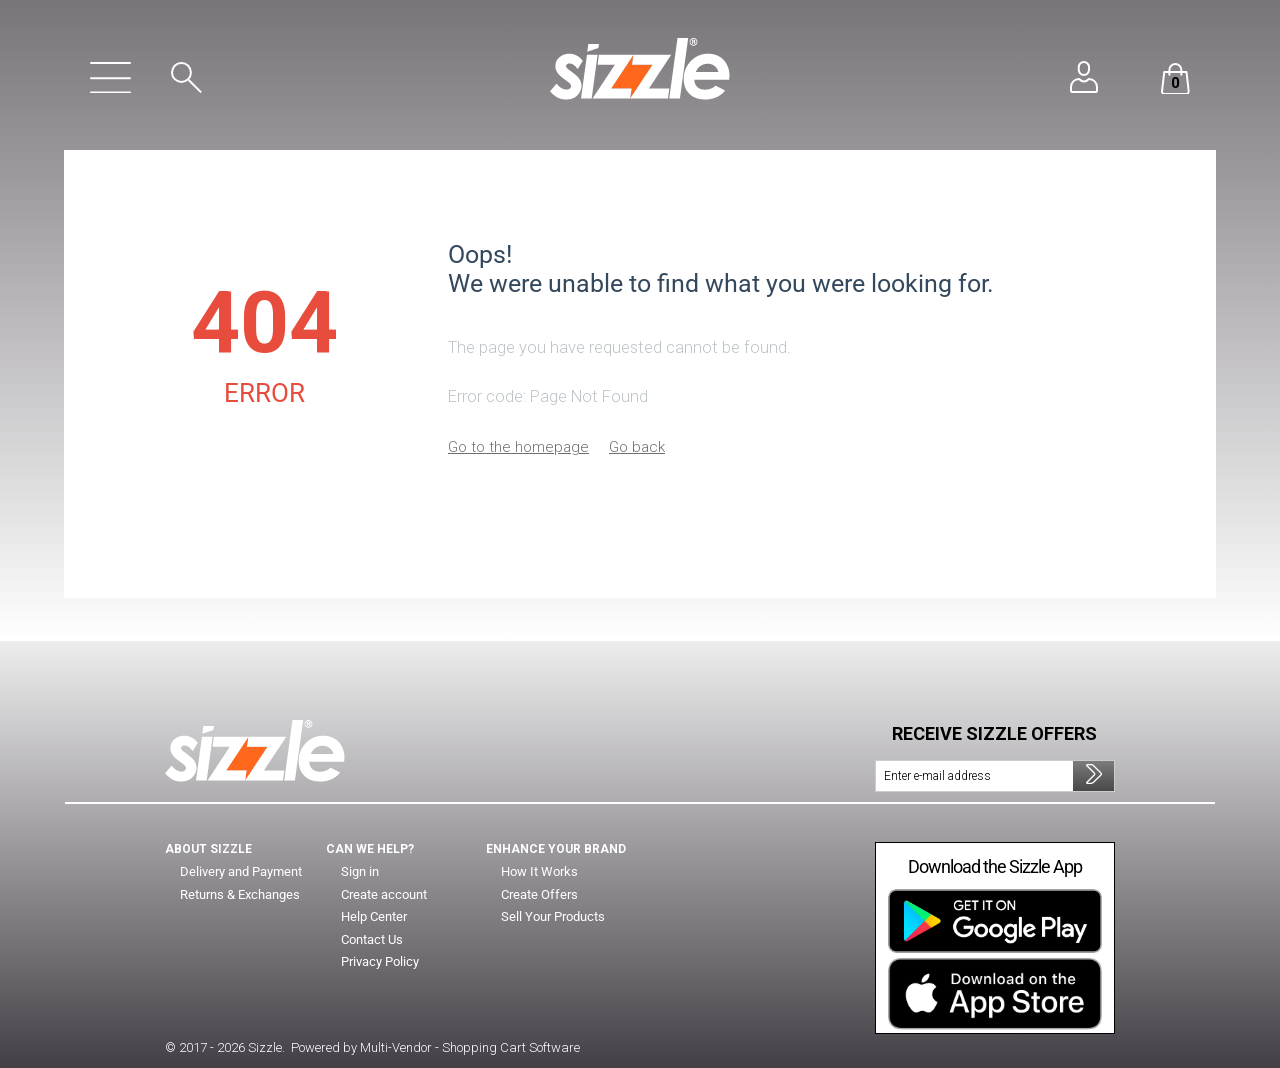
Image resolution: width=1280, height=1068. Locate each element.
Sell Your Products (555, 917)
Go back (637, 447)
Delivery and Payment (242, 872)
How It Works (540, 872)
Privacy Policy (381, 962)
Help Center (376, 917)
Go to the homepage (518, 447)
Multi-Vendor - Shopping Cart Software (470, 1047)
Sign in (360, 872)
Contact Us (372, 940)
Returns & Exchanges (241, 895)
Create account (385, 895)
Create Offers (541, 895)
